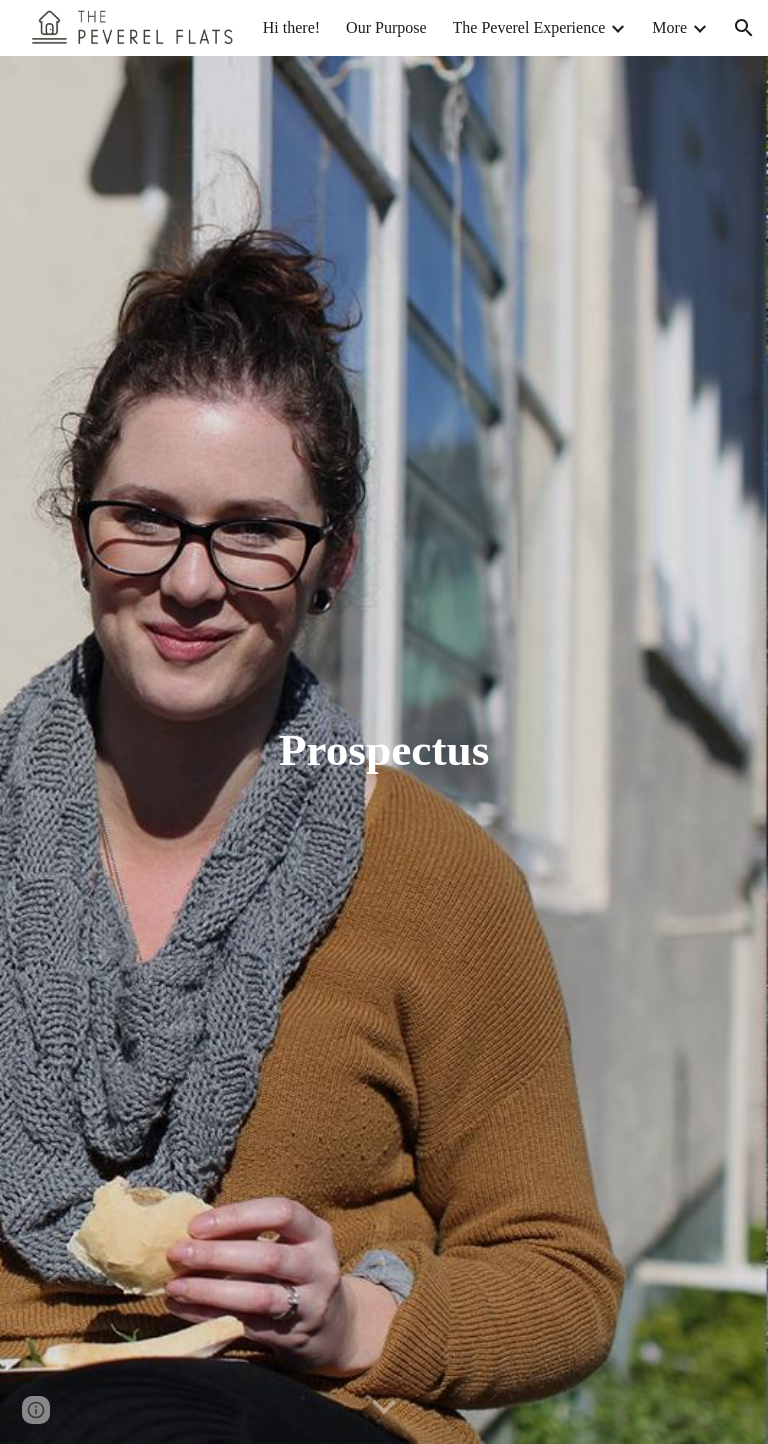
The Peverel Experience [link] (529, 27)
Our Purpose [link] (386, 27)
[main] (383, 750)
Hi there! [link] (291, 27)
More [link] (669, 27)
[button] (744, 28)
